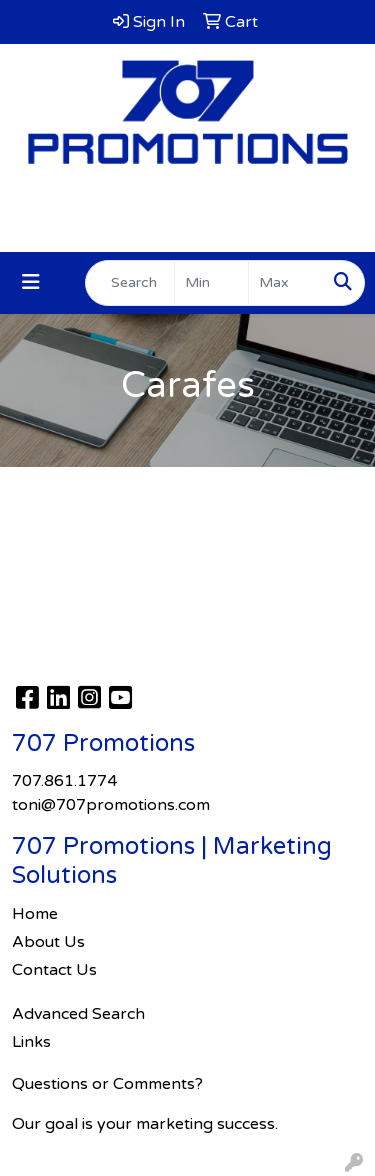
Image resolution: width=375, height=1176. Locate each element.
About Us (48, 942)
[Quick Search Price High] (285, 283)
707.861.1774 (187, 206)
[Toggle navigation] (31, 282)
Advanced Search (78, 1014)
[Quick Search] (130, 283)
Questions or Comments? (107, 1084)
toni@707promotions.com (188, 230)
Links (31, 1042)
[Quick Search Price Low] (211, 283)
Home (35, 914)
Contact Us (54, 970)
